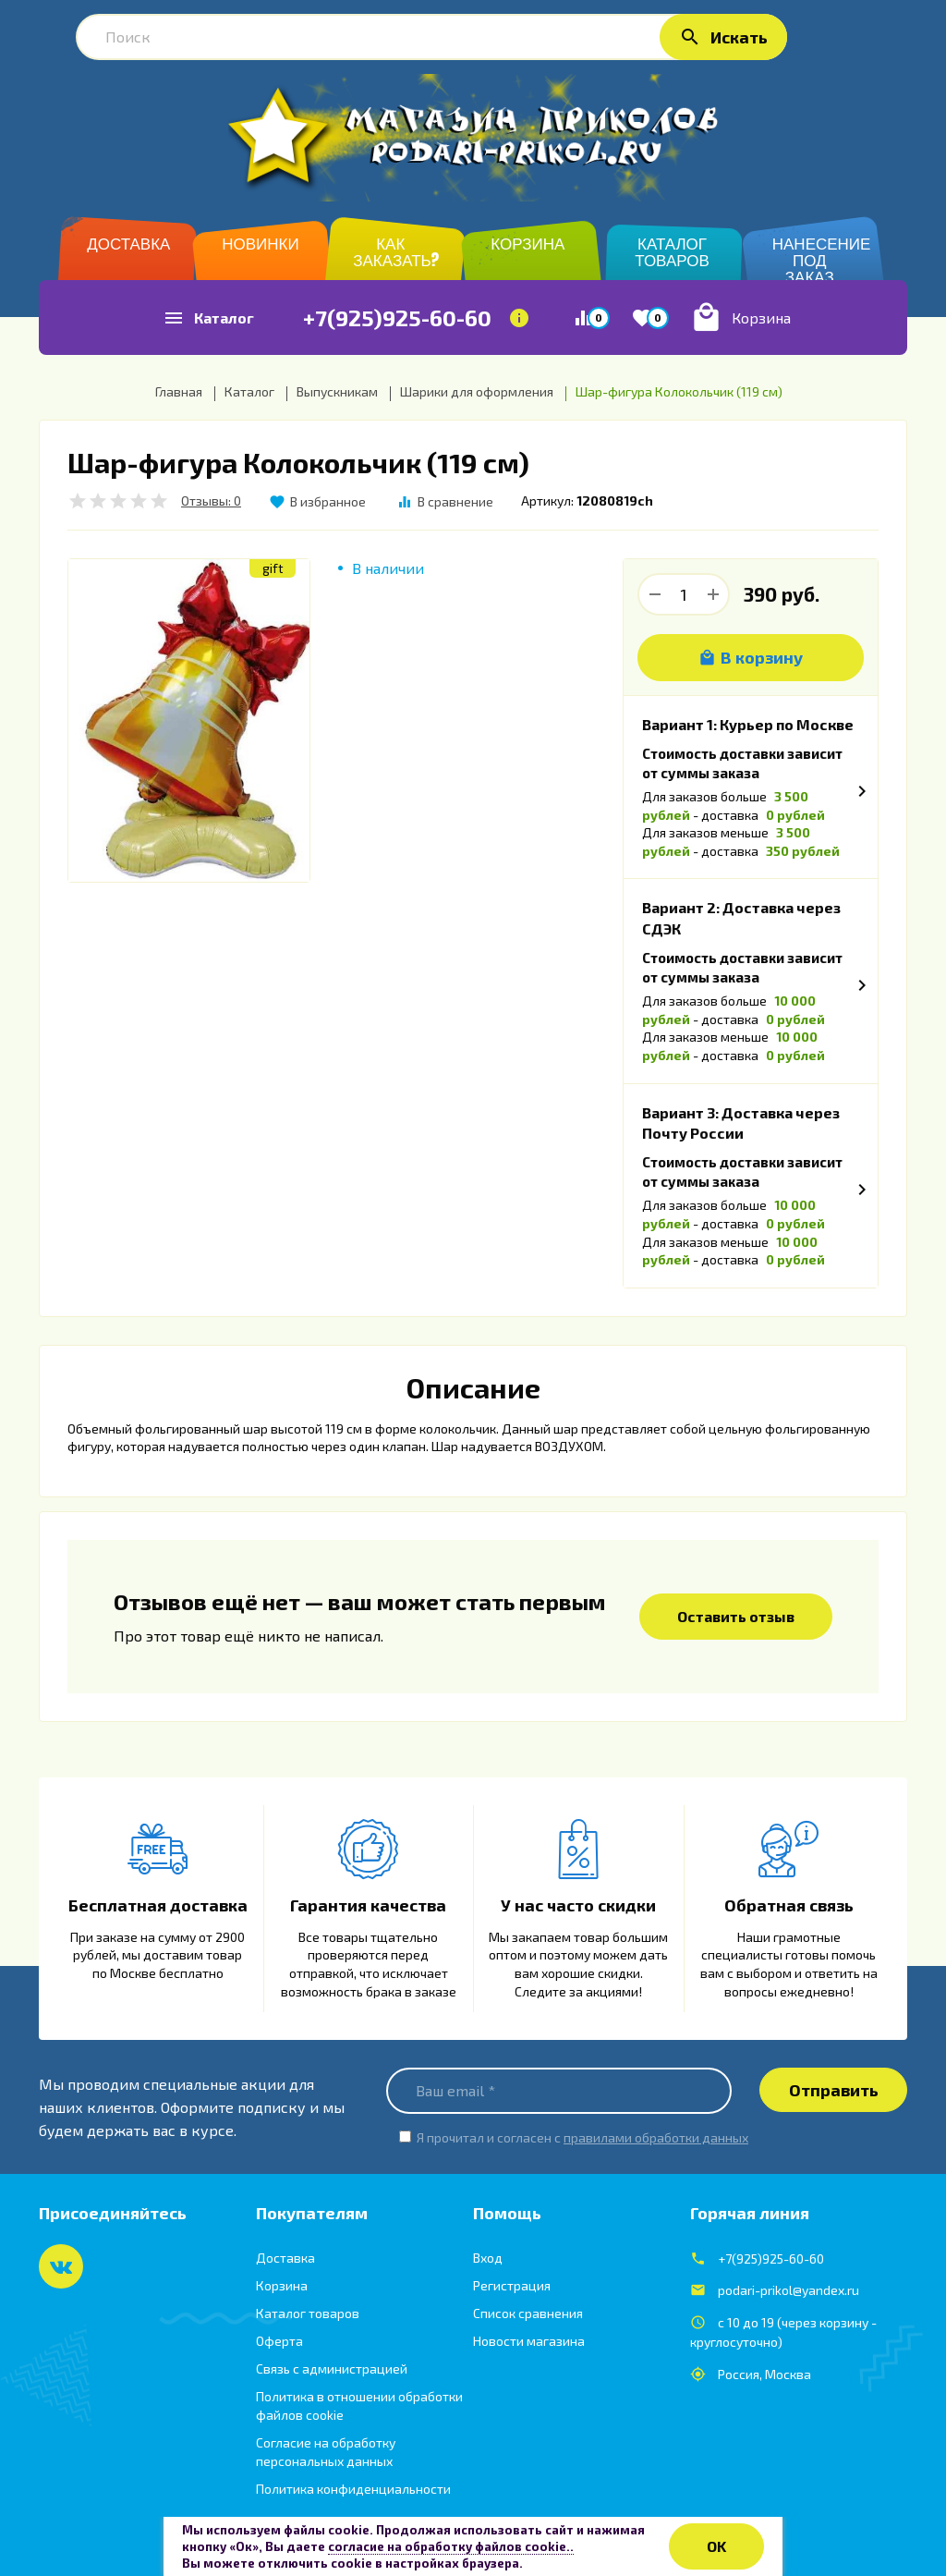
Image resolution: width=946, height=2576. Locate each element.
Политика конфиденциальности (353, 2489)
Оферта (279, 2341)
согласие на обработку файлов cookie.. (451, 2546)
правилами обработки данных (656, 2137)
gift (273, 568)
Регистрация (512, 2285)
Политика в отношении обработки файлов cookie (359, 2405)
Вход (488, 2257)
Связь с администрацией (331, 2368)
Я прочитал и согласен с (582, 2137)
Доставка (285, 2257)
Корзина (282, 2285)
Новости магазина (529, 2341)
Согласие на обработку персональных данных (325, 2452)
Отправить (834, 2090)
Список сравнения (528, 2313)
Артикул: (547, 500)
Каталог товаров (307, 2313)
